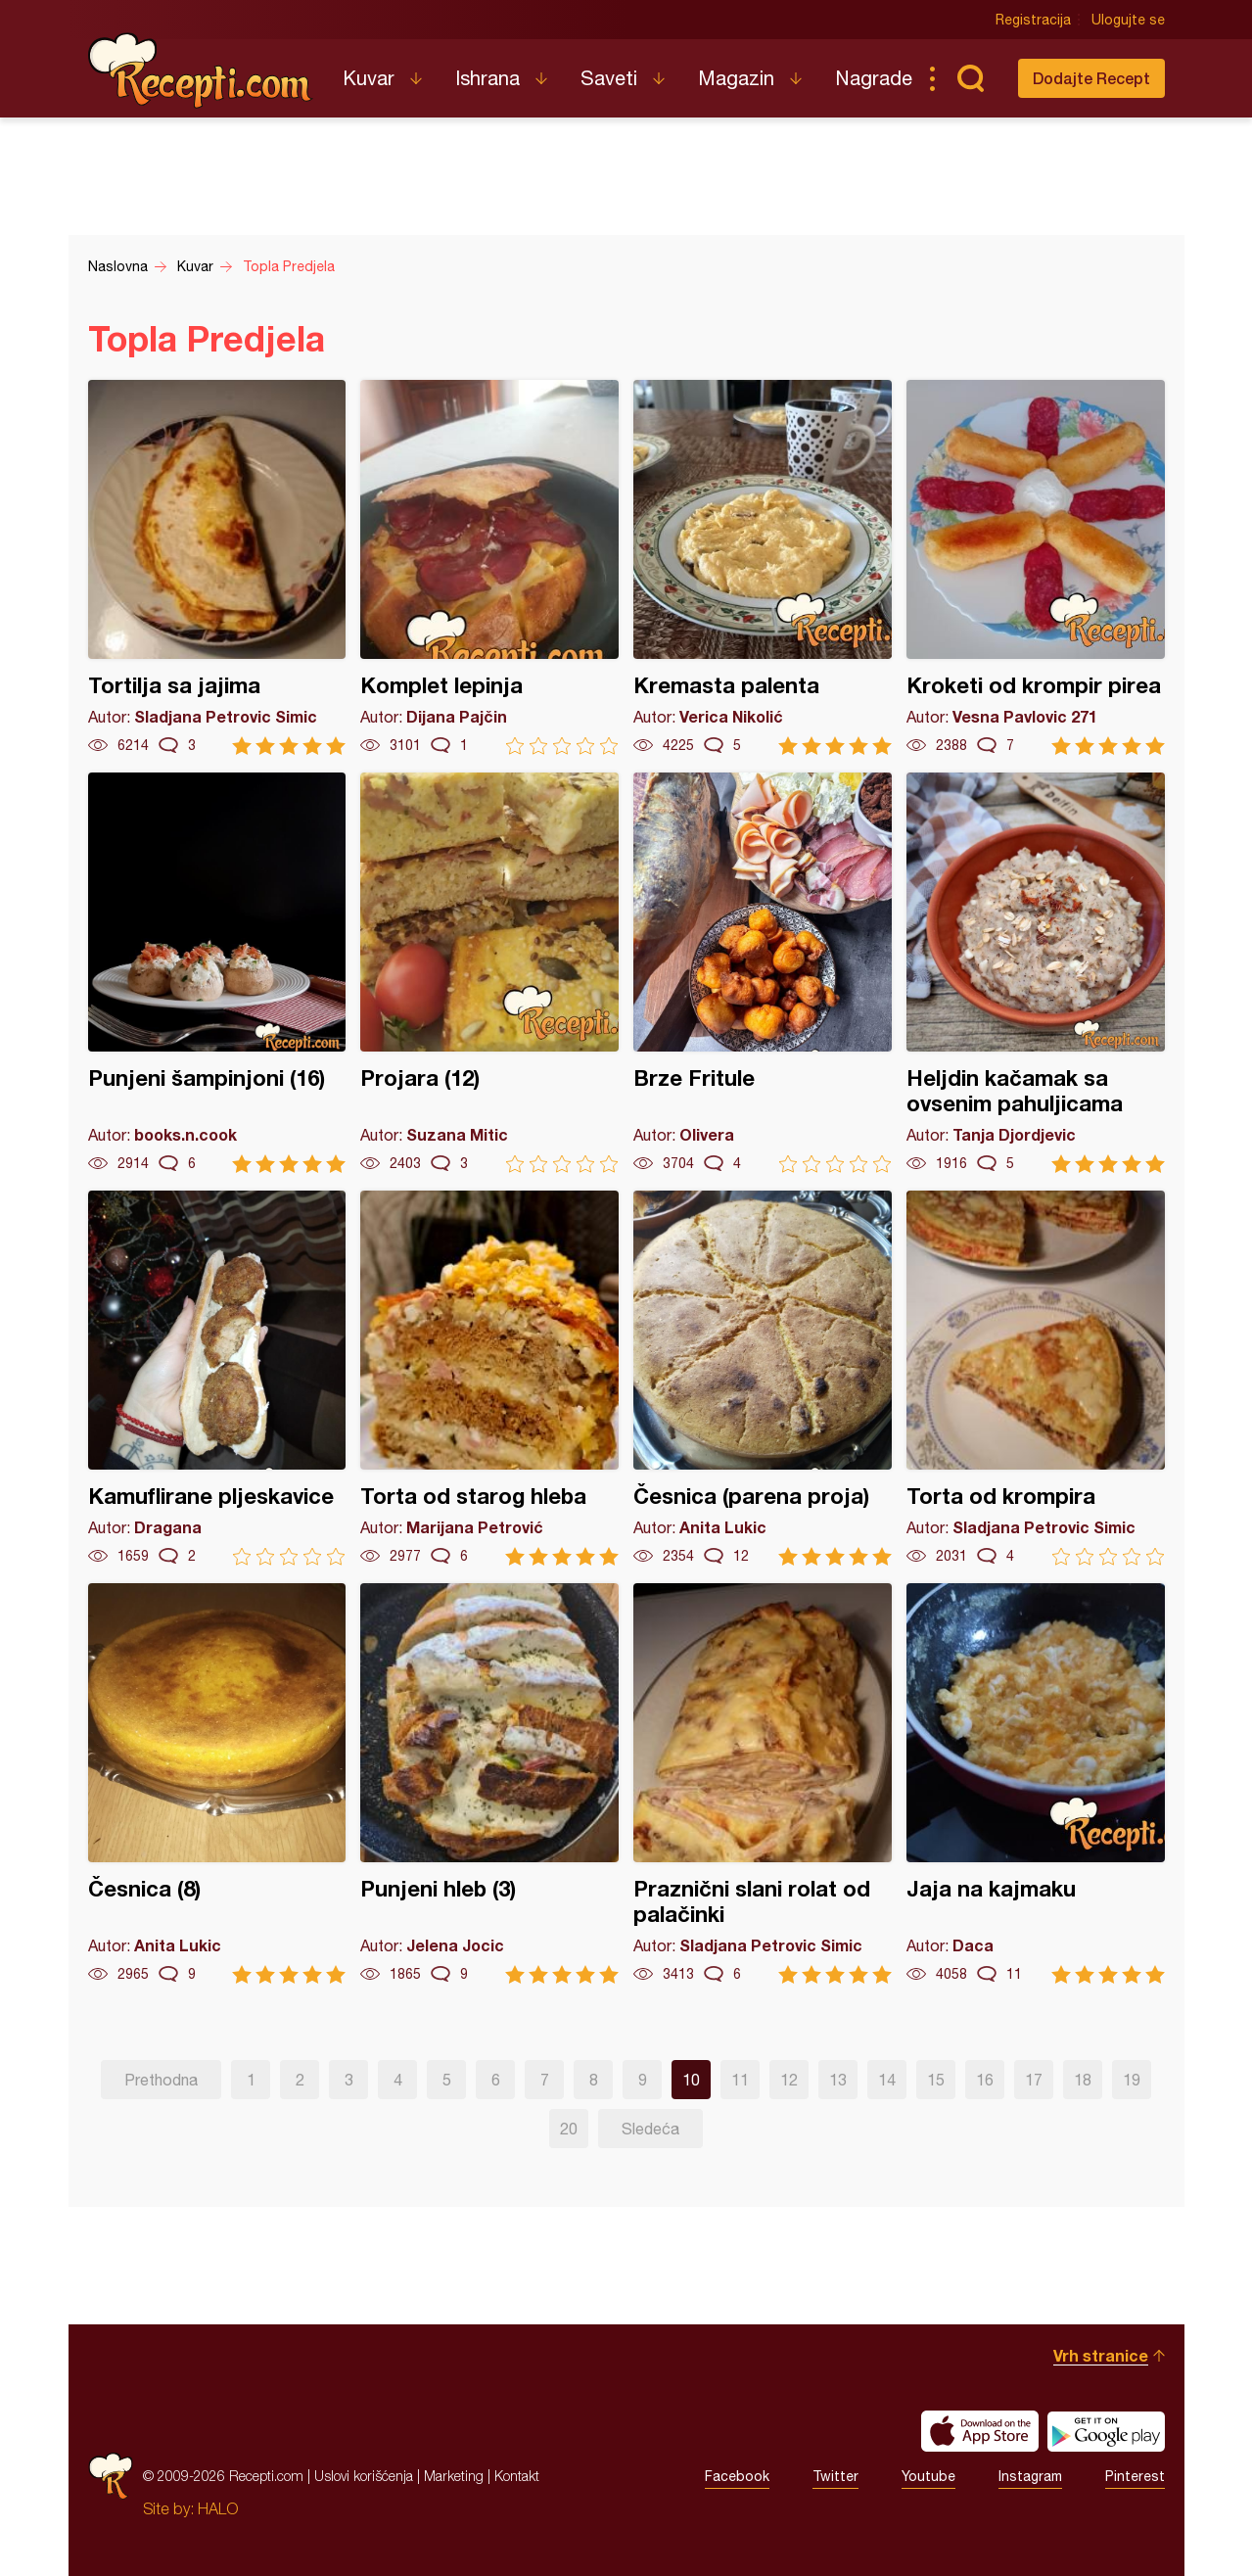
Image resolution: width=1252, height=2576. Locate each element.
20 (569, 2128)
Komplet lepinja (489, 567)
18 (1082, 2079)
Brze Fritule (762, 973)
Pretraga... (971, 78)
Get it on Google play (1106, 2431)
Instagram (1030, 2476)
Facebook (737, 2476)
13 (838, 2079)
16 (985, 2079)
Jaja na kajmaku (1035, 1783)
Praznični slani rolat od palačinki (762, 1783)
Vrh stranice (1100, 2355)
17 (1034, 2079)
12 (789, 2079)
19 (1131, 2079)
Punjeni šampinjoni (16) (217, 973)
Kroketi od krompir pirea (1035, 567)
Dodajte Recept (1091, 78)
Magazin (736, 78)
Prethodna (161, 2079)
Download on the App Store (980, 2431)
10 (691, 2079)
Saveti (608, 78)
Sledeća (650, 2128)
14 (887, 2079)
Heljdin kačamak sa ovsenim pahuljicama (1035, 973)
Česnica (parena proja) (762, 1378)
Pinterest (1135, 2476)
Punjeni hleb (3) (489, 1783)
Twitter (835, 2476)
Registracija (1033, 19)
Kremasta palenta (762, 567)
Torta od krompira (1035, 1378)
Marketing (454, 2475)
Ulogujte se (1128, 19)
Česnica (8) (217, 1783)
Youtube (928, 2476)
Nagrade (873, 78)
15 (936, 2079)
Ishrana (487, 78)
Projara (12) (489, 973)
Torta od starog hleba (489, 1378)
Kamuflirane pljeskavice (217, 1378)
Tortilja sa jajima (217, 567)
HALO (218, 2508)
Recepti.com (200, 70)
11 (740, 2079)
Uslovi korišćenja (363, 2475)
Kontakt (516, 2475)
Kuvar (368, 78)
